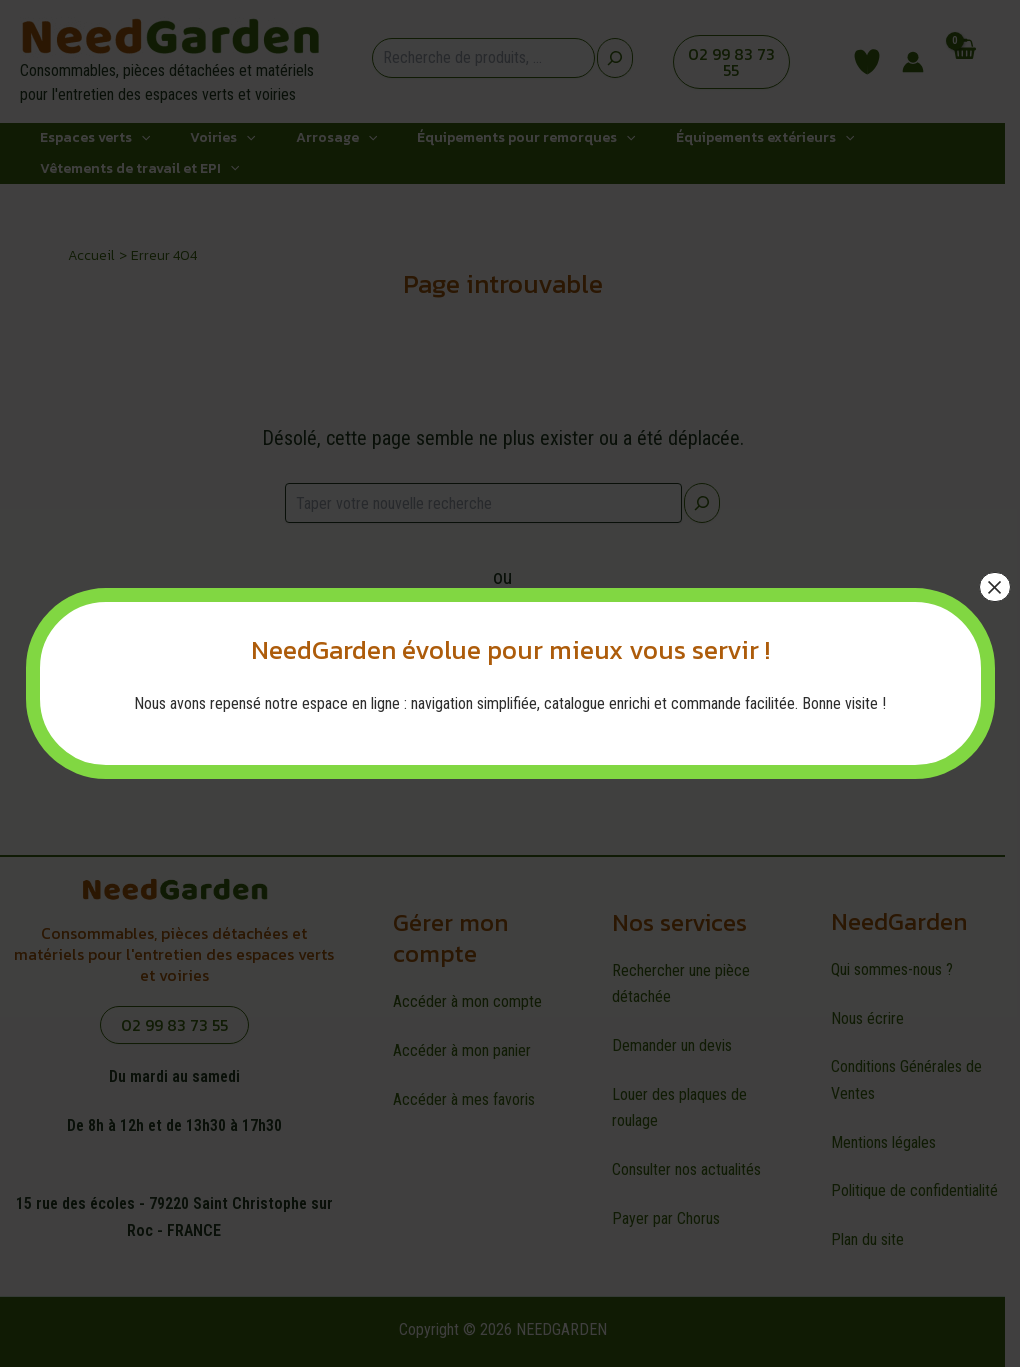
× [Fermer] (994, 587)
